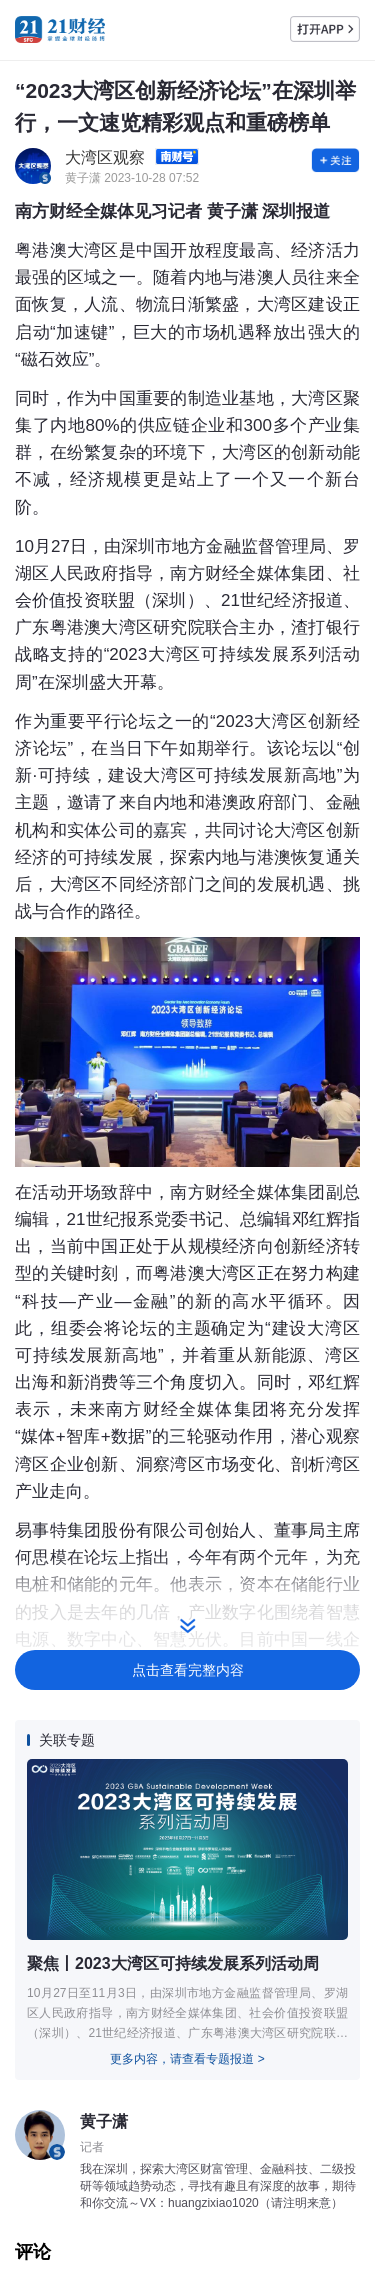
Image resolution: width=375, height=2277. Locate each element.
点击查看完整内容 (188, 1670)
